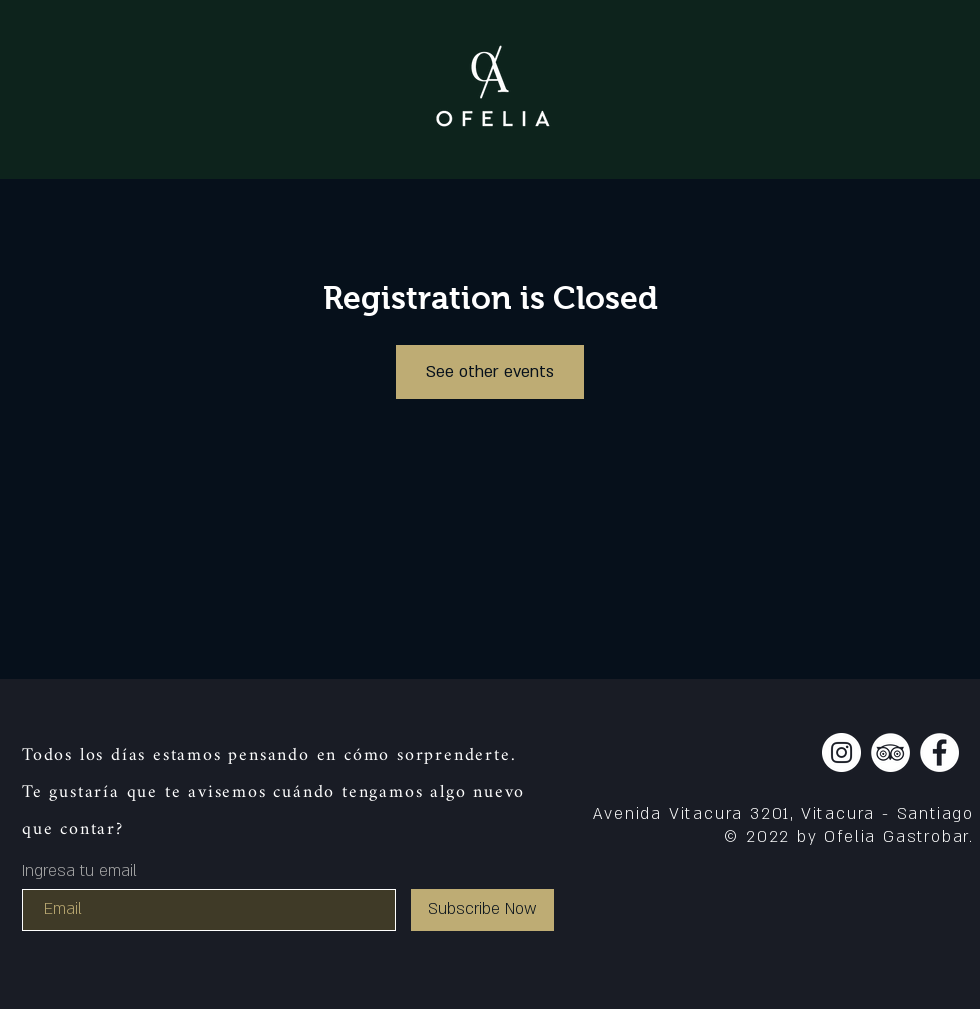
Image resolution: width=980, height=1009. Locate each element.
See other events (490, 372)
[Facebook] (939, 752)
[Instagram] (841, 752)
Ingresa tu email (79, 871)
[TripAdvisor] (890, 752)
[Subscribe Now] (482, 910)
